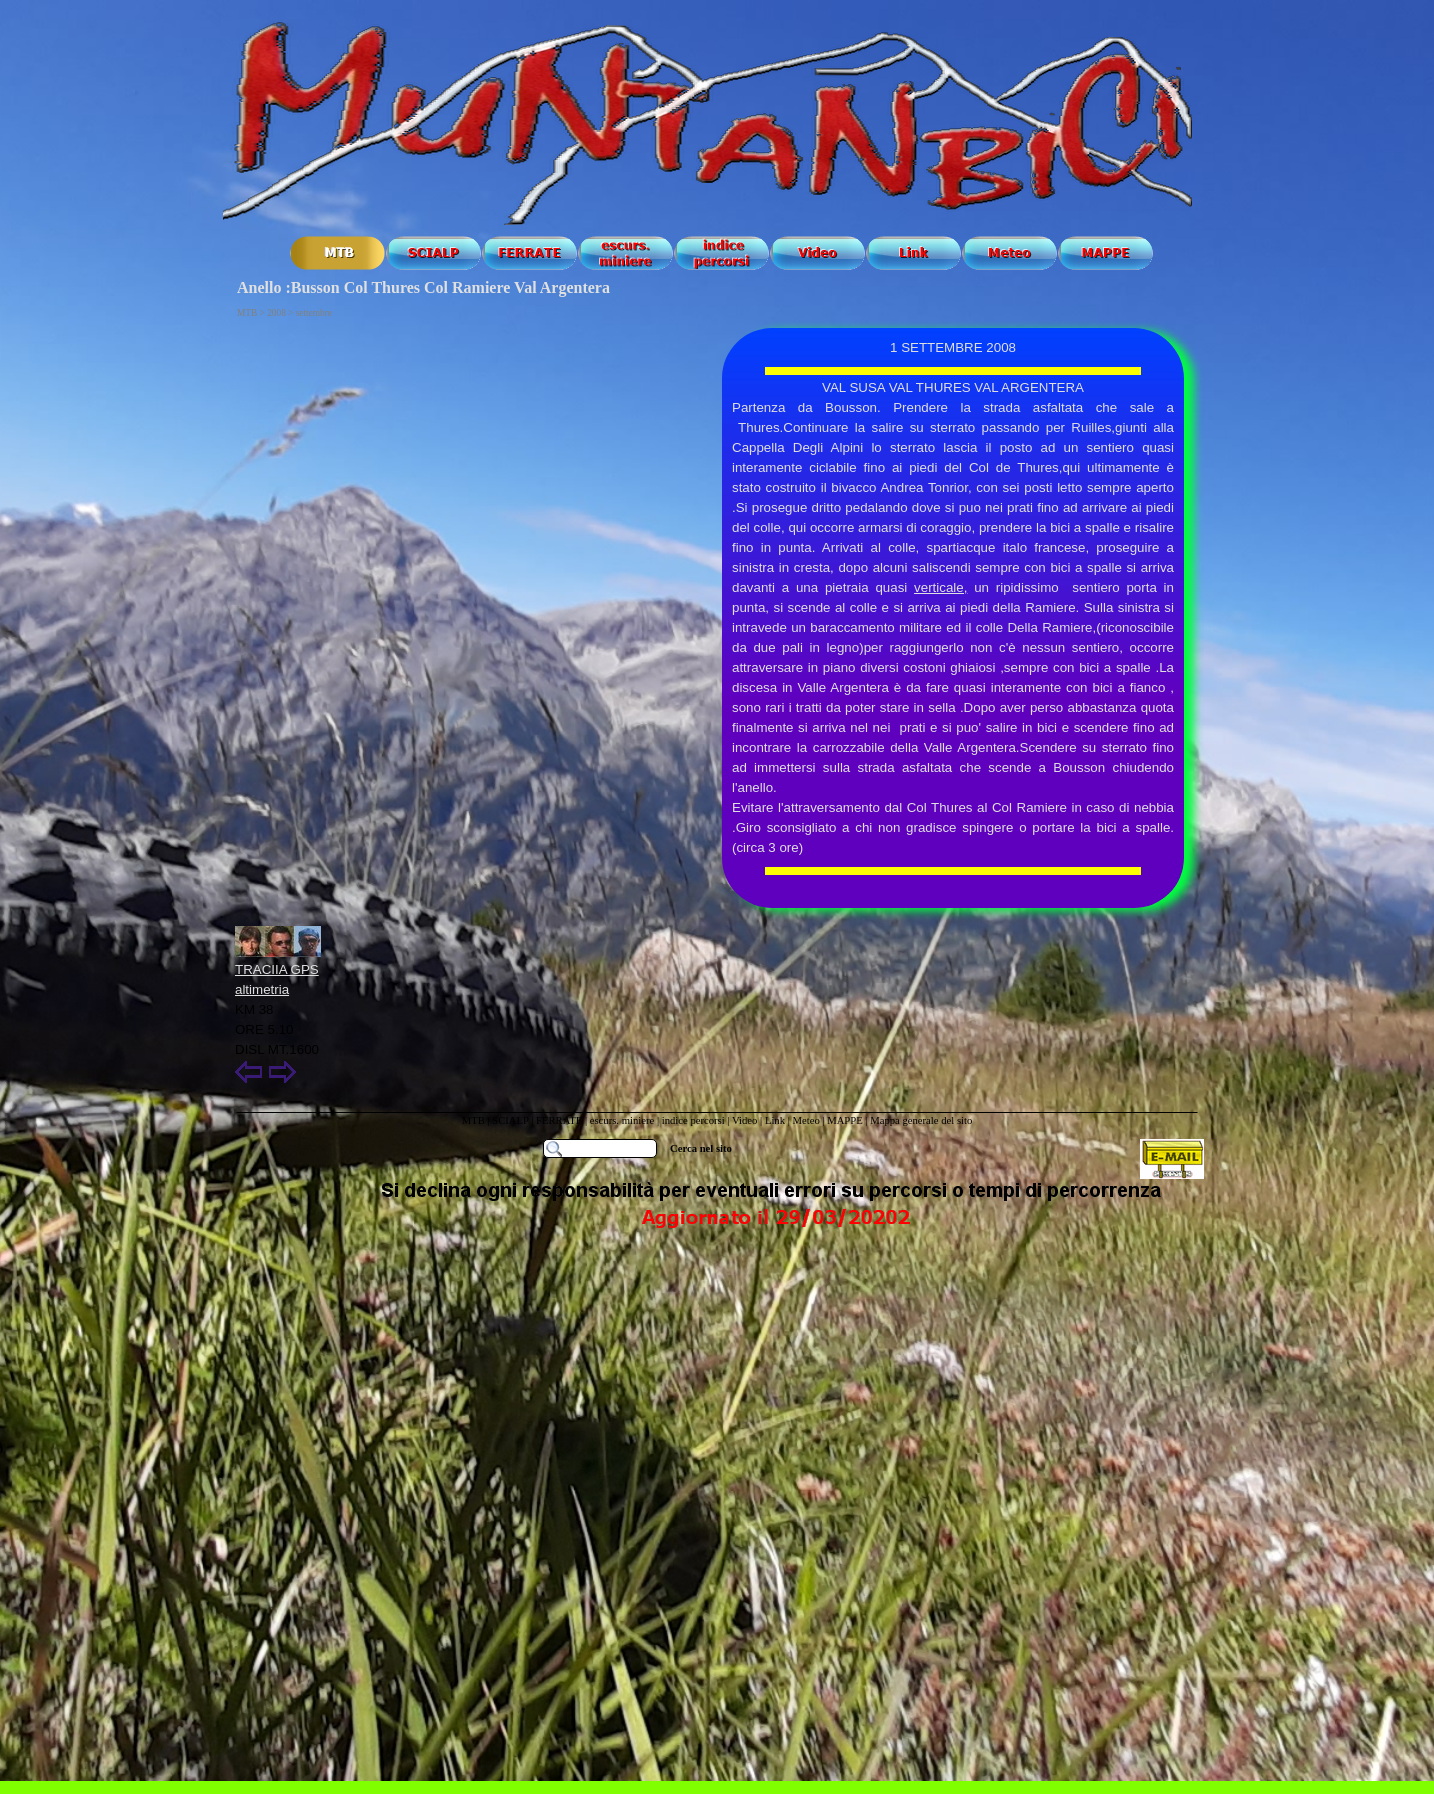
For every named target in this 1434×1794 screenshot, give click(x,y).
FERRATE (560, 1120)
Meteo (805, 1120)
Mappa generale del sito (921, 1120)
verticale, (940, 587)
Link (775, 1120)
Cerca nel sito (701, 1148)
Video (744, 1120)
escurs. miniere (622, 1120)
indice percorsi (695, 1120)
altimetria (262, 989)
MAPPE (845, 1120)
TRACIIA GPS (277, 969)
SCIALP (510, 1120)
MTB (473, 1120)
